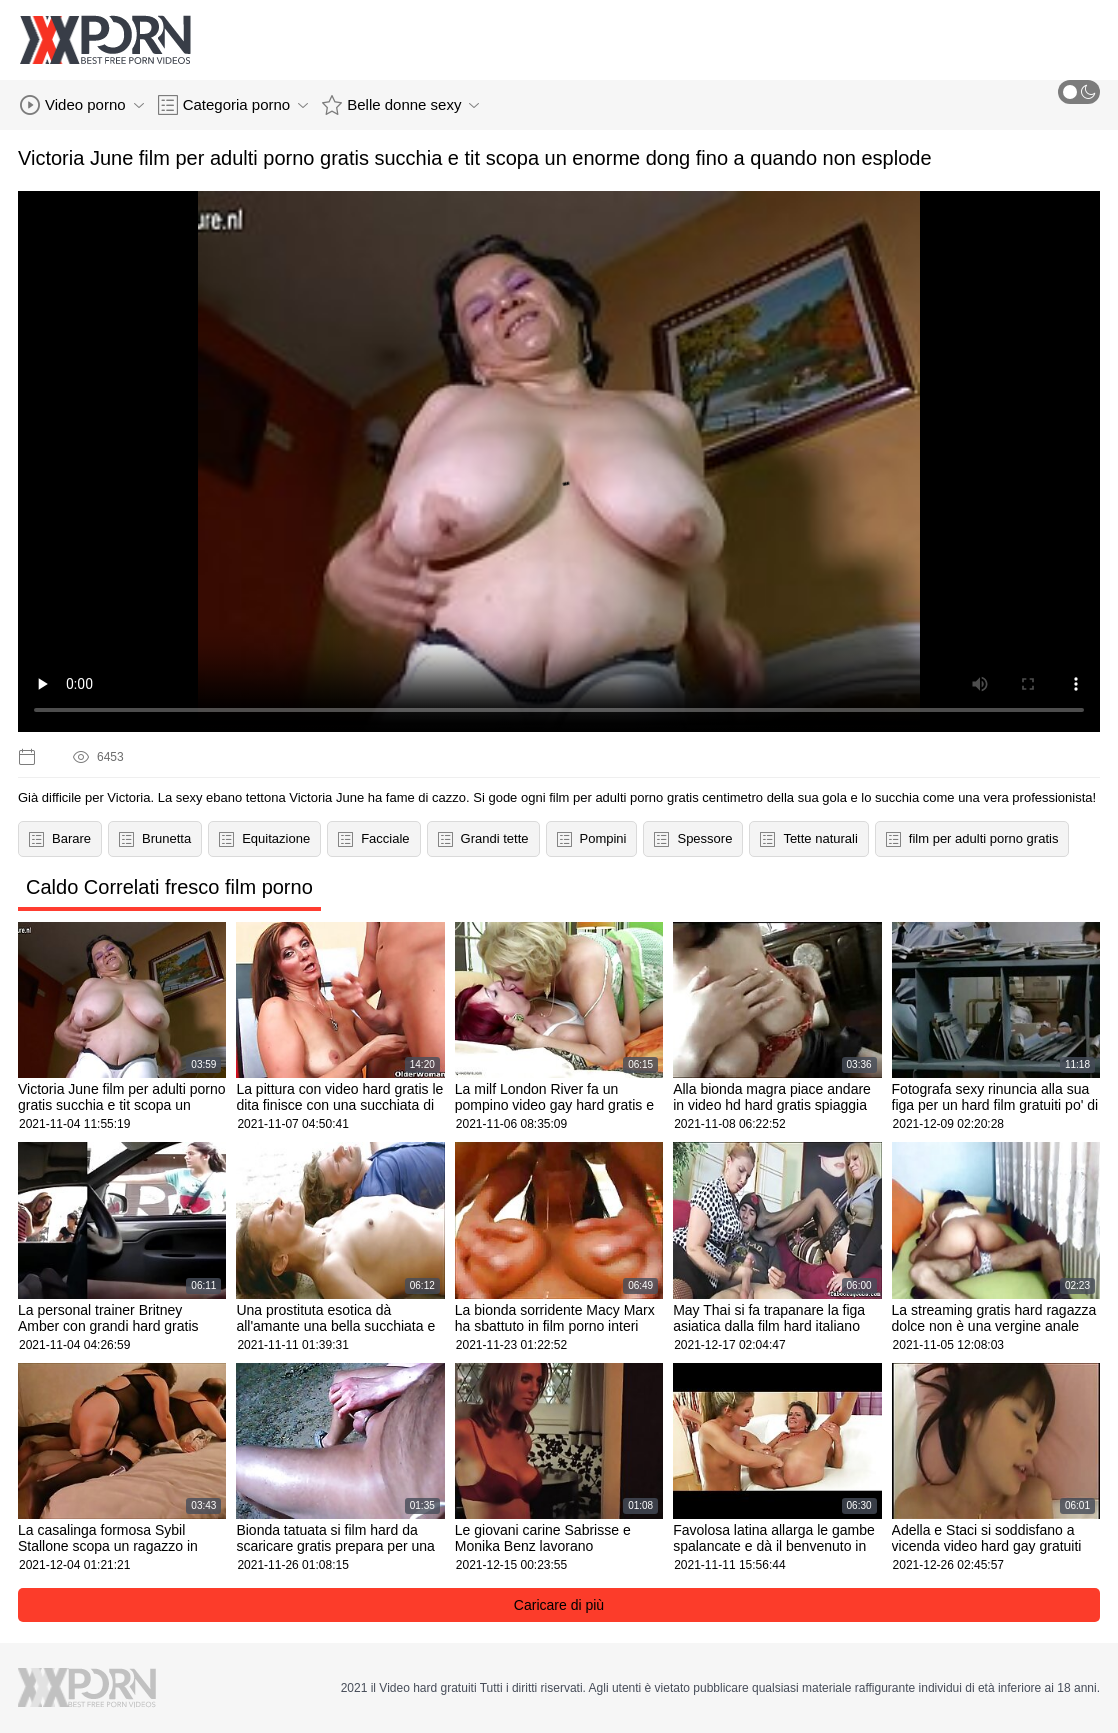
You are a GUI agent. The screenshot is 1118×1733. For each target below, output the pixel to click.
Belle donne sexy (400, 105)
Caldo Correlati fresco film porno (169, 887)
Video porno (82, 105)
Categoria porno (233, 105)
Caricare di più (559, 1605)
